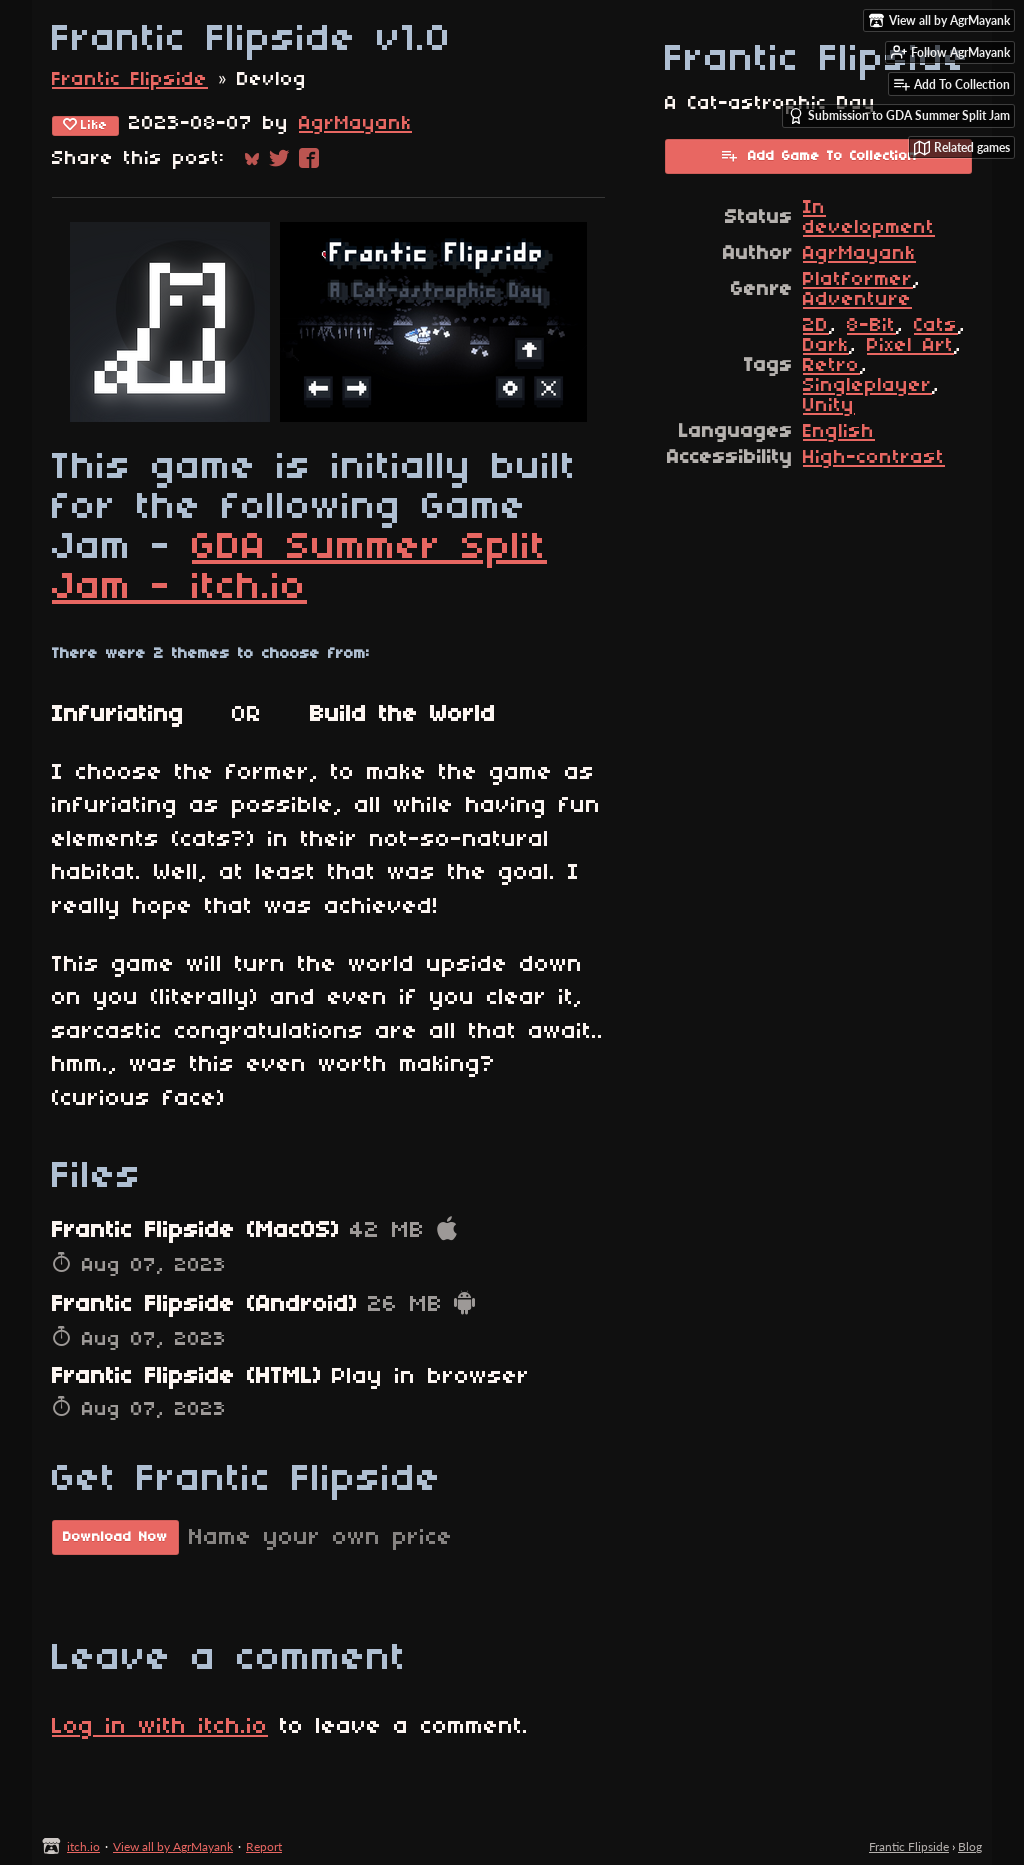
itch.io (83, 1846)
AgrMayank (355, 124)
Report (264, 1846)
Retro (831, 366)
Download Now (115, 1537)
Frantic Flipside (130, 80)
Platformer (858, 280)
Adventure (857, 300)
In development (869, 218)
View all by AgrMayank (173, 1846)
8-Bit (871, 326)
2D (816, 326)
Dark (826, 346)
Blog (970, 1846)
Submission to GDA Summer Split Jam (899, 116)
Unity (829, 406)
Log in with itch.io (160, 1727)
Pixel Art (910, 346)
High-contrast (874, 458)
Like (85, 125)
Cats (936, 326)
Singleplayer (867, 386)
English (839, 432)
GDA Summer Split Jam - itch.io (299, 568)
